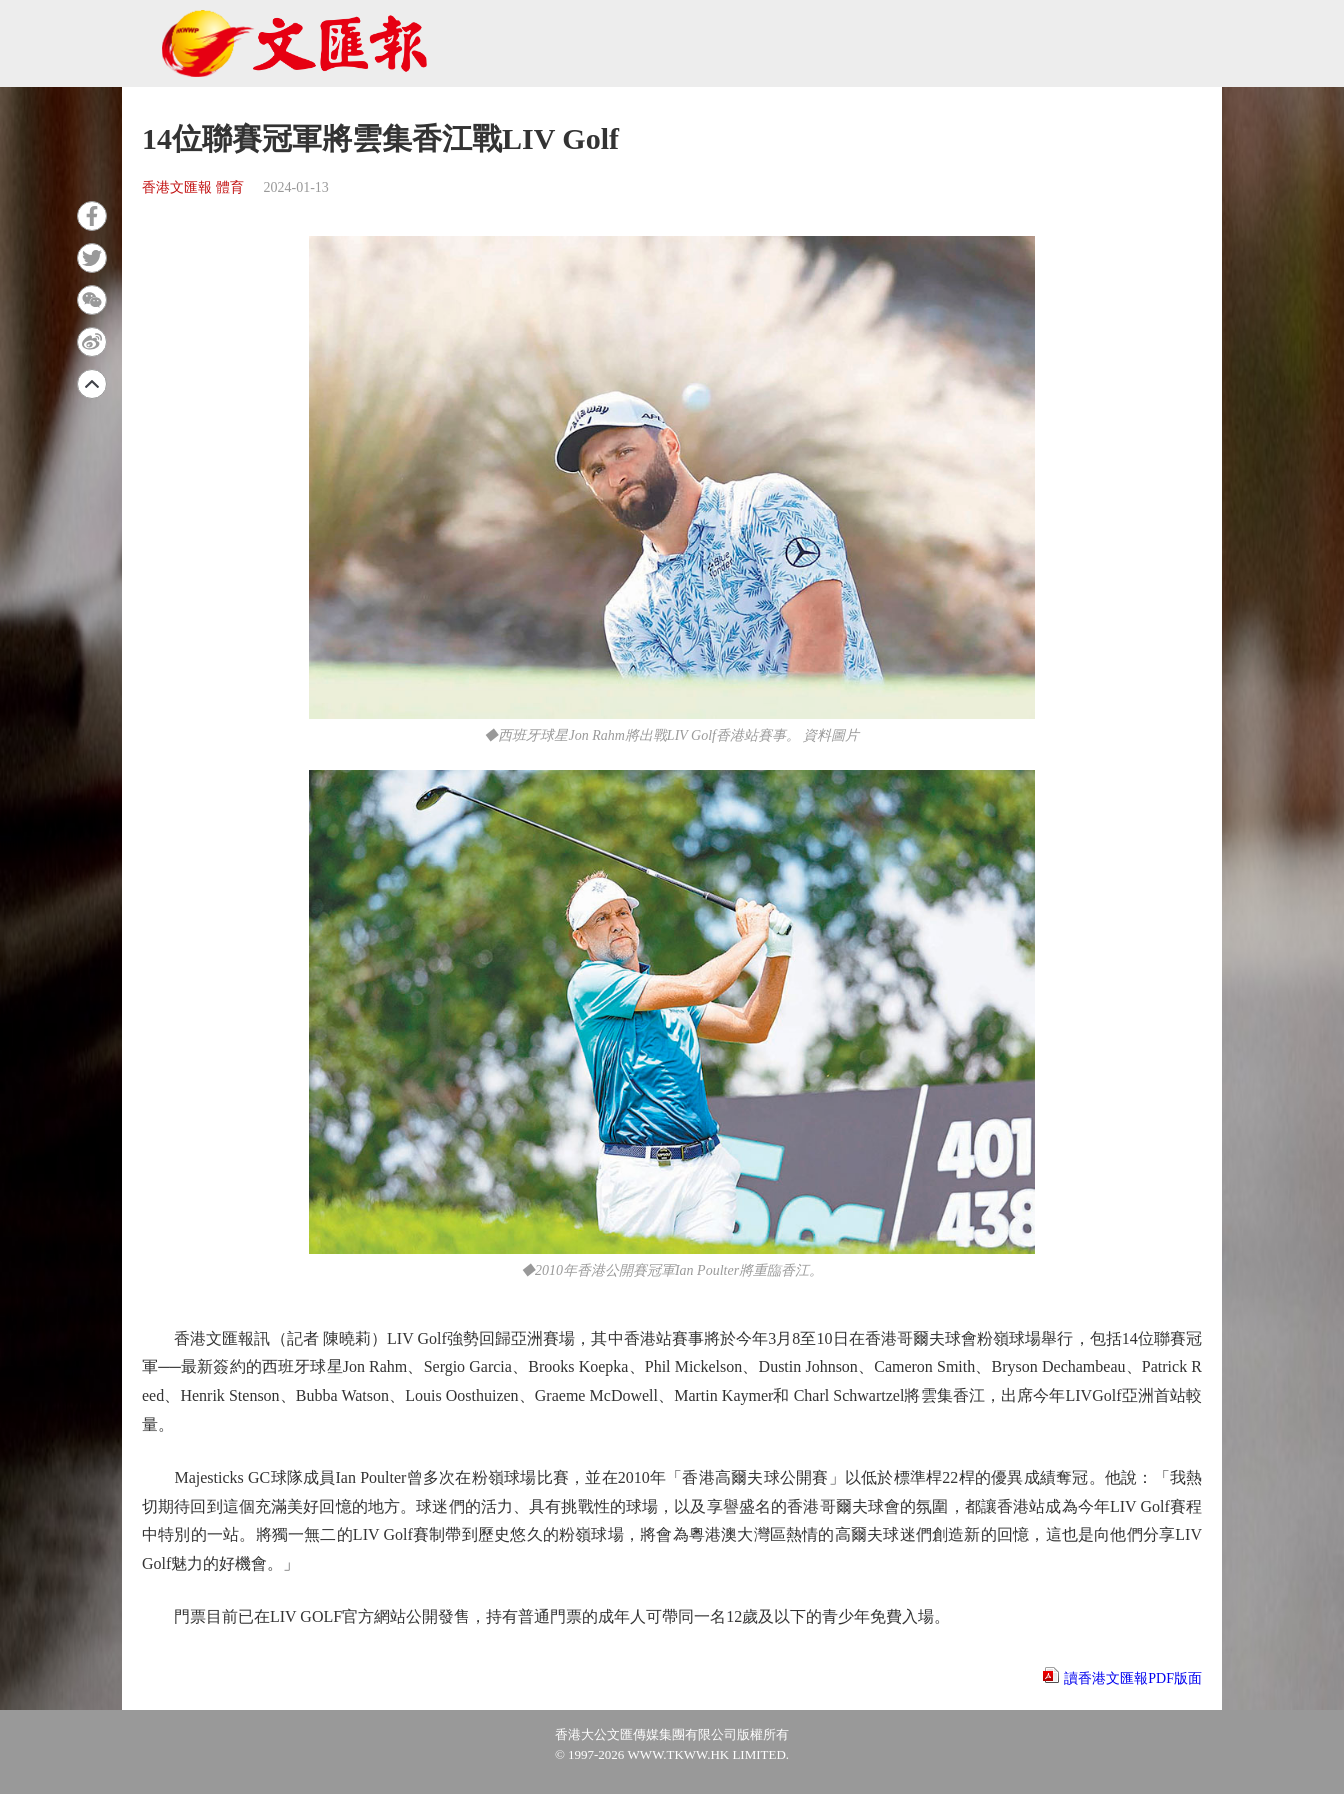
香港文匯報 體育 (193, 187)
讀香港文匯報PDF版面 (1133, 1678)
